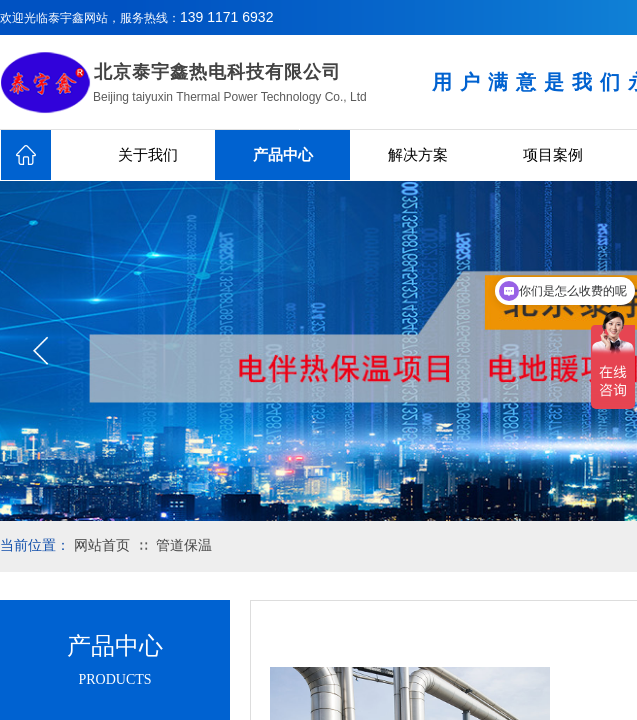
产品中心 (283, 155)
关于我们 (148, 155)
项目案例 (553, 155)
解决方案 (418, 155)
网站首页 (102, 545)
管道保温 (184, 545)
